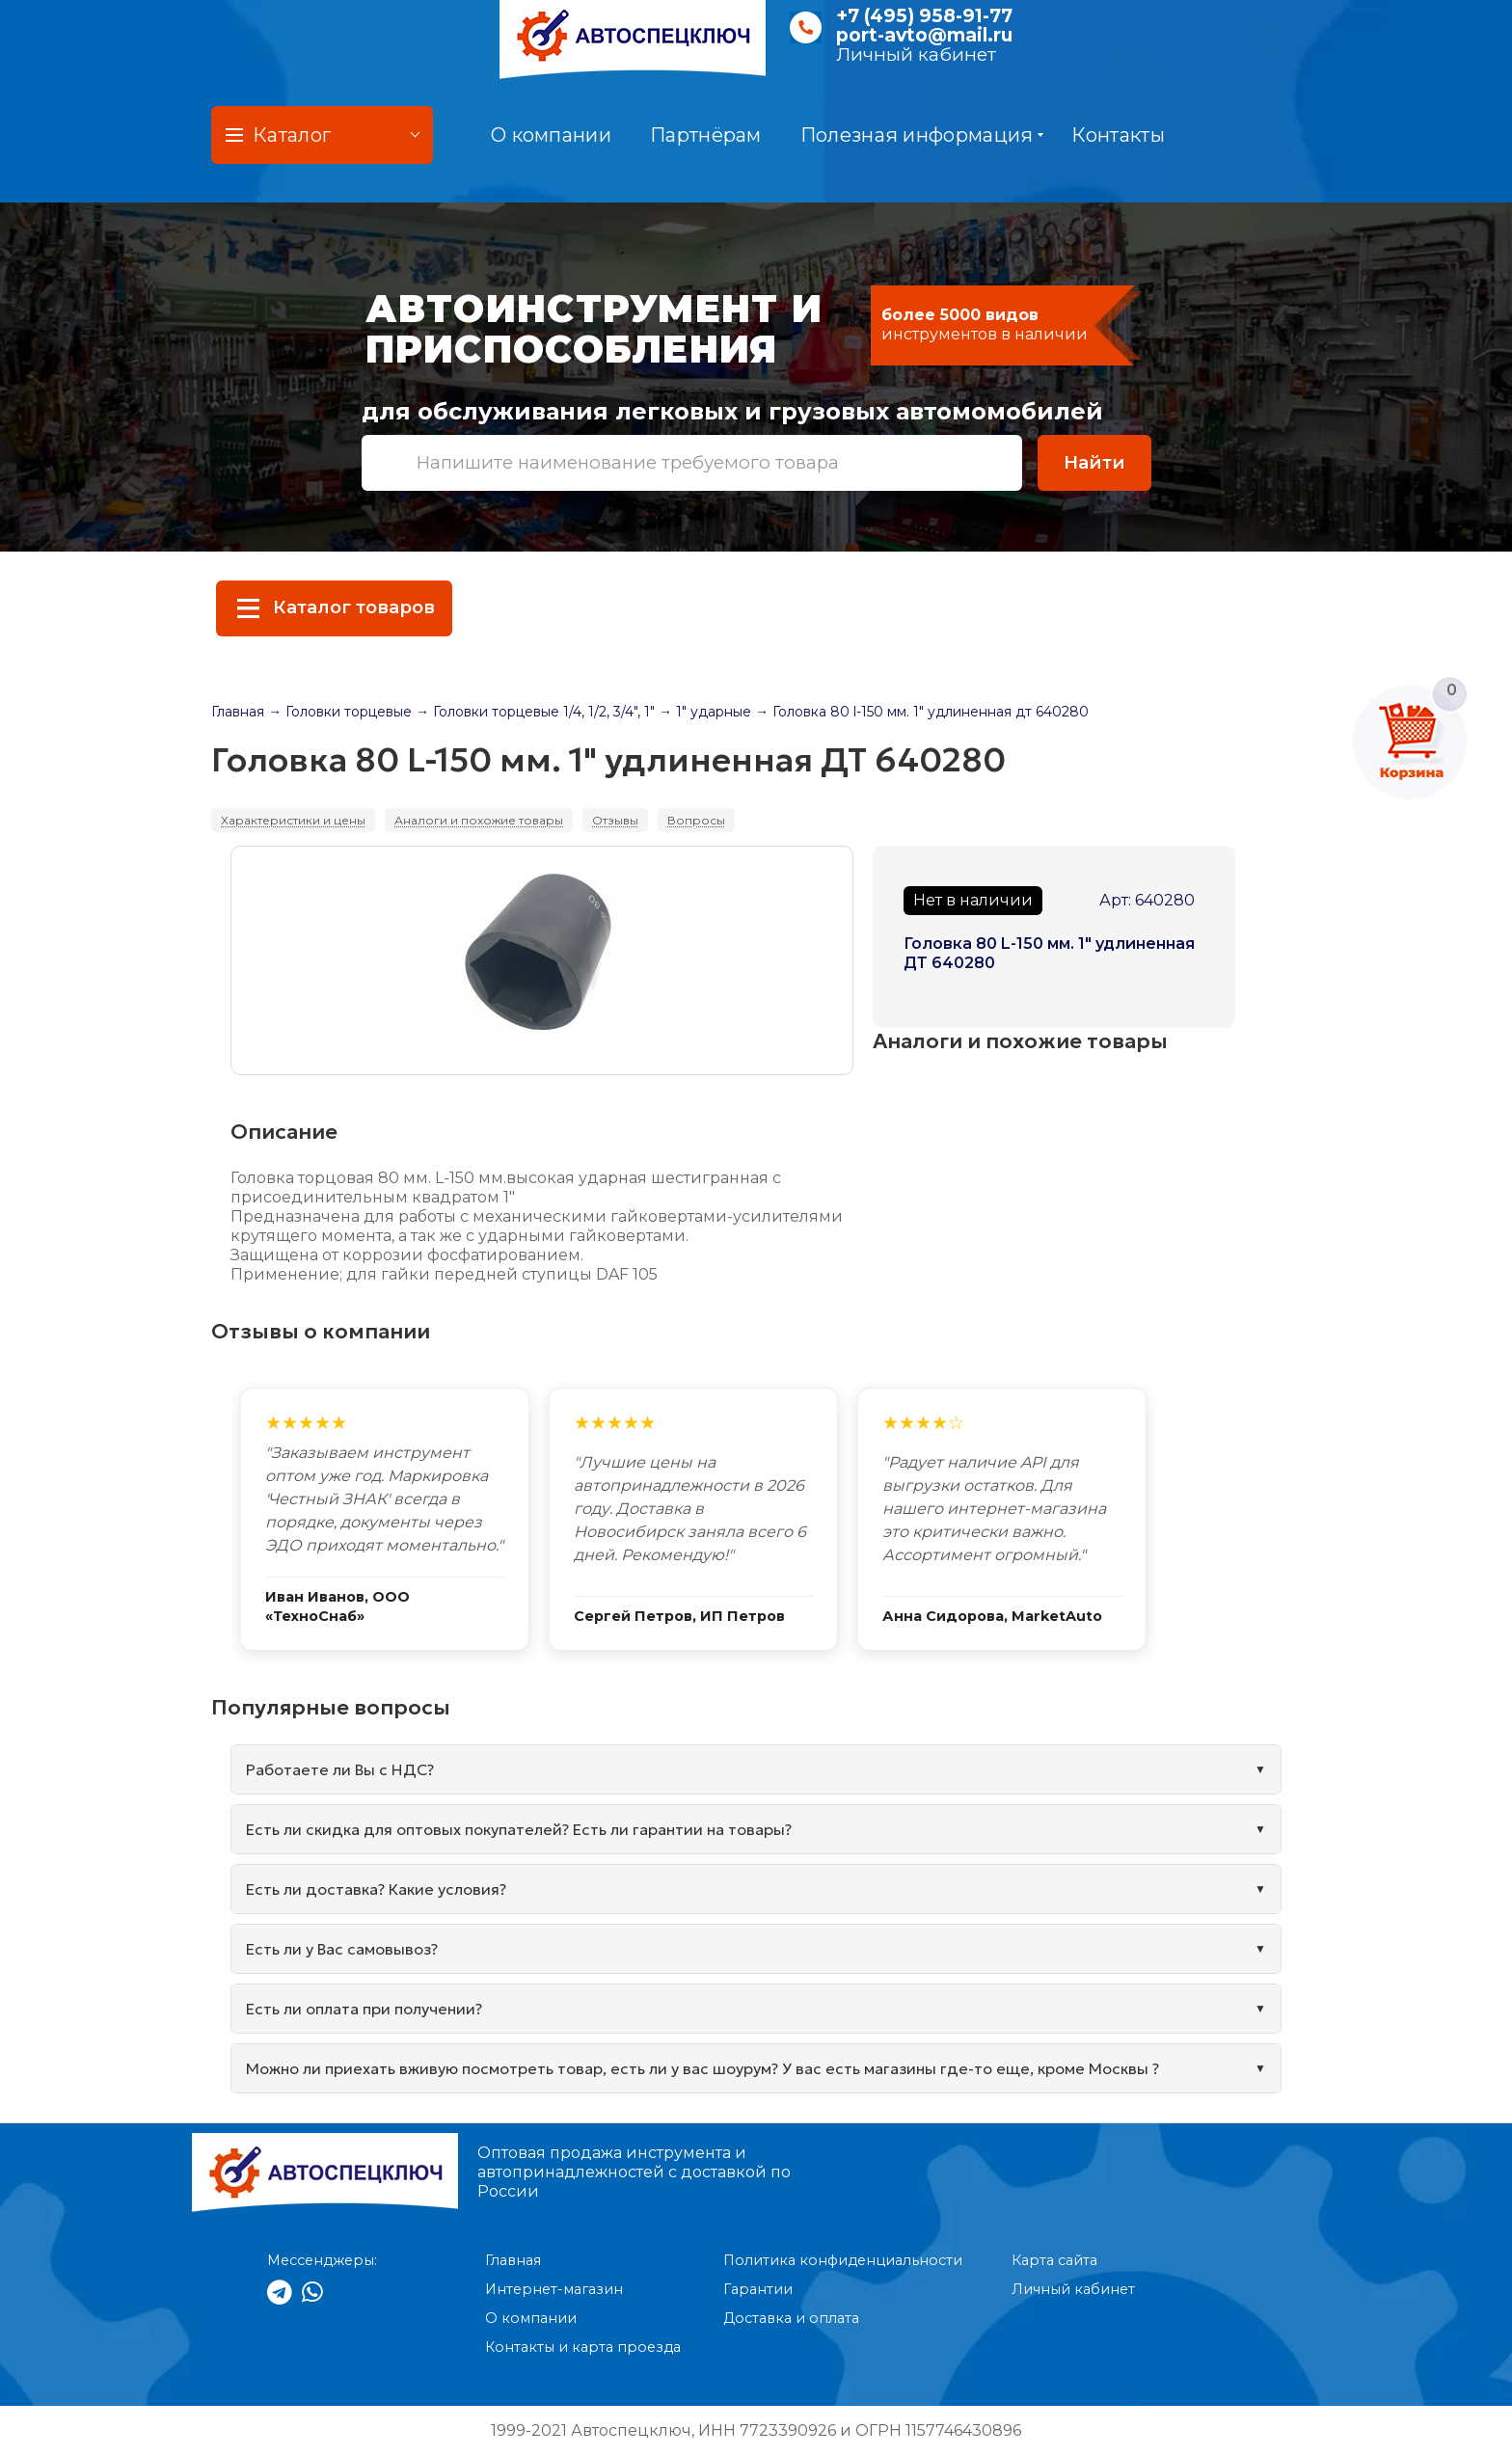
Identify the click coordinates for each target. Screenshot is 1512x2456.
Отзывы (615, 820)
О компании (551, 135)
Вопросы (696, 820)
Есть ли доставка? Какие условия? (376, 1889)
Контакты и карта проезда (583, 2347)
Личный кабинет (916, 54)
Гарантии (758, 2289)
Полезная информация (922, 135)
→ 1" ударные (705, 711)
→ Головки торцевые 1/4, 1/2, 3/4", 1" (535, 711)
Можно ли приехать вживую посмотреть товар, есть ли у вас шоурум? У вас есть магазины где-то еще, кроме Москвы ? (702, 2068)
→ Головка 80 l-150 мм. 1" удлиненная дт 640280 (922, 711)
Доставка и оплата (791, 2318)
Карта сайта (1054, 2260)
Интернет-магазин (554, 2289)
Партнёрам (706, 135)
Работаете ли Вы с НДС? (340, 1769)
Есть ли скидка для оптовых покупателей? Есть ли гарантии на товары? (519, 1829)
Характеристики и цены (293, 820)
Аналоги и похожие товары (478, 820)
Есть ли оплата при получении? (364, 2008)
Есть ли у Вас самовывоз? (342, 1948)
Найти (1094, 462)
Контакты (1117, 135)
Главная (237, 711)
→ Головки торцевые (340, 711)
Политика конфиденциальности (842, 2260)
